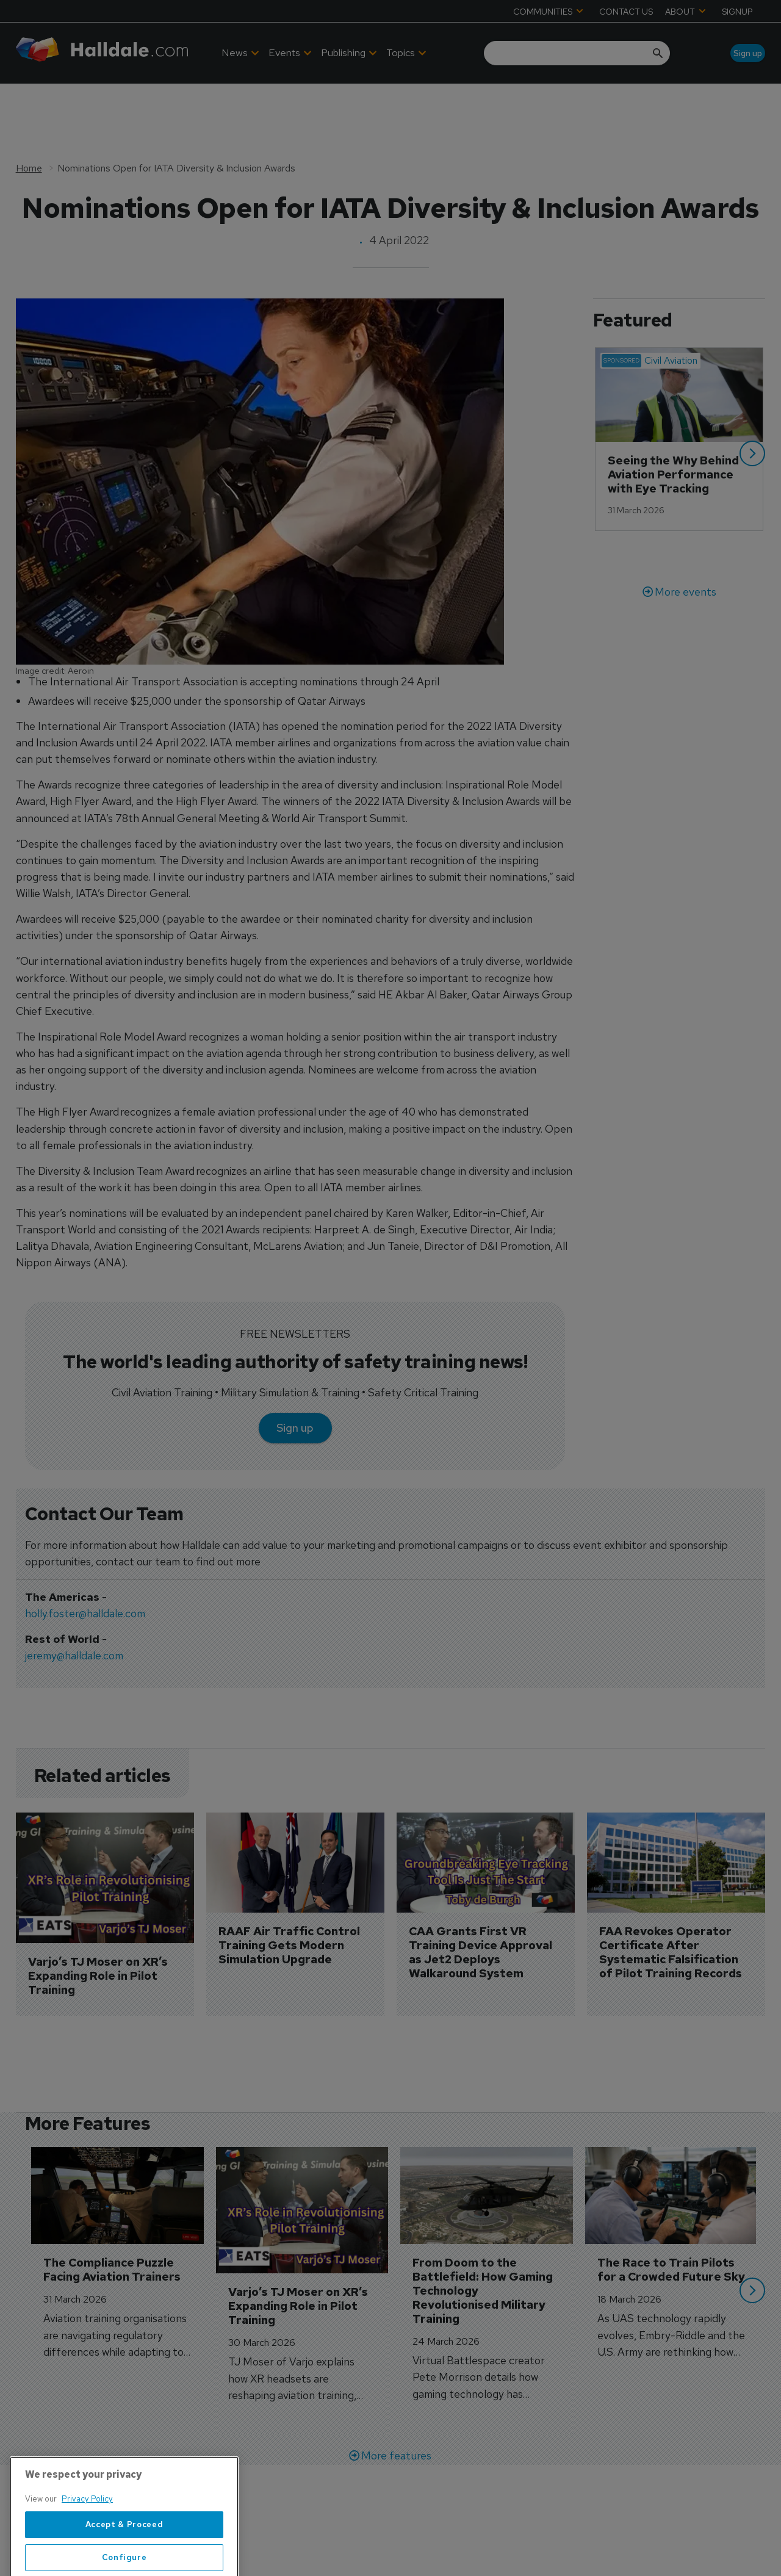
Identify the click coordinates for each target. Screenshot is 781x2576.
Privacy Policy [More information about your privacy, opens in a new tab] (87, 2545)
